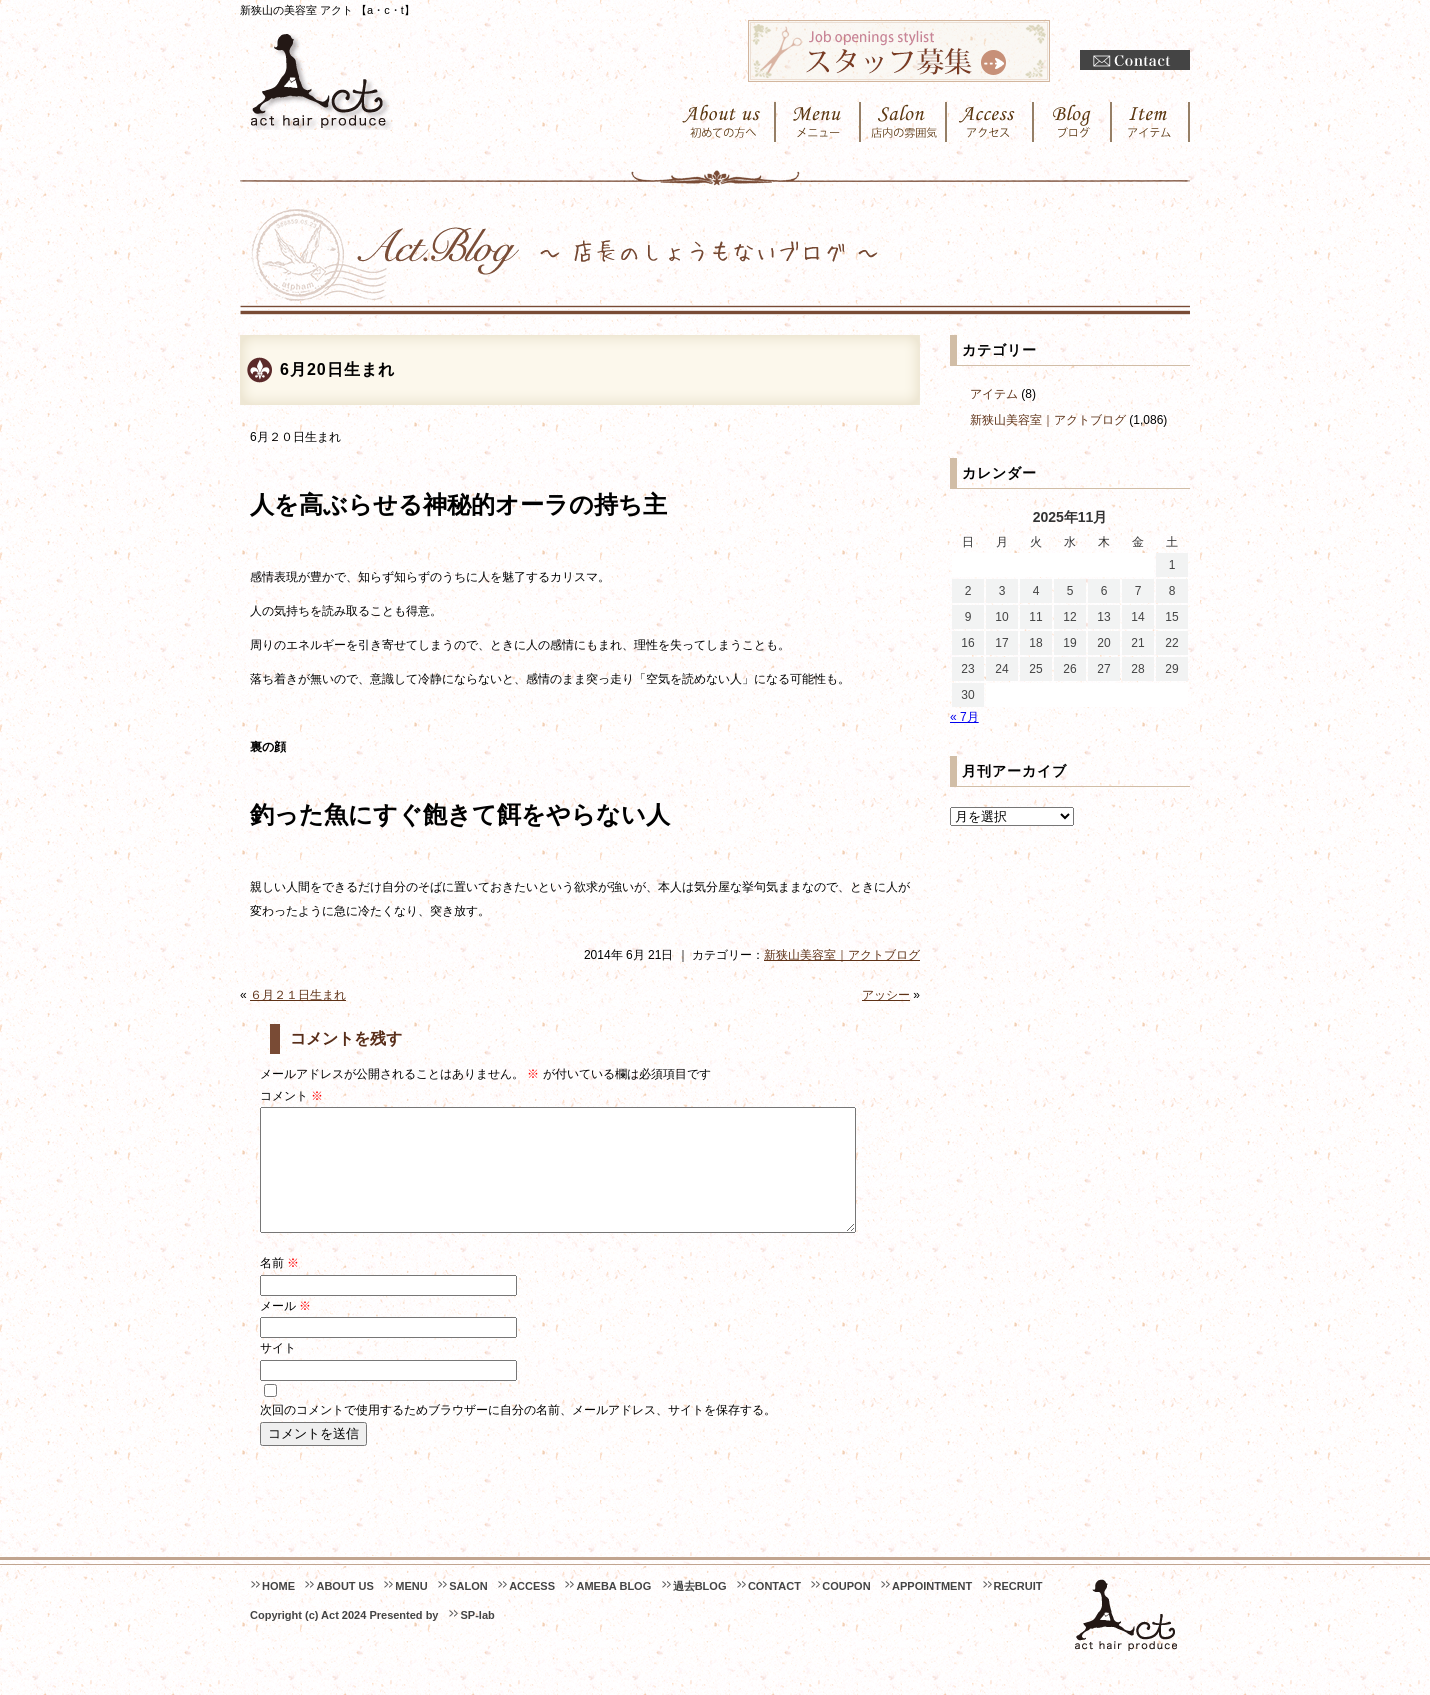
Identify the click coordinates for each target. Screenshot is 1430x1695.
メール (285, 1330)
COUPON (846, 1610)
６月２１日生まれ (298, 995)
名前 (279, 1287)
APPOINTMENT (932, 1610)
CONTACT (774, 1610)
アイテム (994, 394)
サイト (278, 1372)
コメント (291, 1096)
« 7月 (964, 717)
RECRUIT (1018, 1610)
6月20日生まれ (337, 369)
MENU (411, 1610)
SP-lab (477, 1639)
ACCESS (532, 1610)
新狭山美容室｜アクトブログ (842, 955)
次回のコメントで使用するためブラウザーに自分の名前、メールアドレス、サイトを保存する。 (518, 1434)
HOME (278, 1610)
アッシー (886, 995)
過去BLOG (700, 1610)
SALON (468, 1610)
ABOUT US (344, 1610)
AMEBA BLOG (613, 1610)
